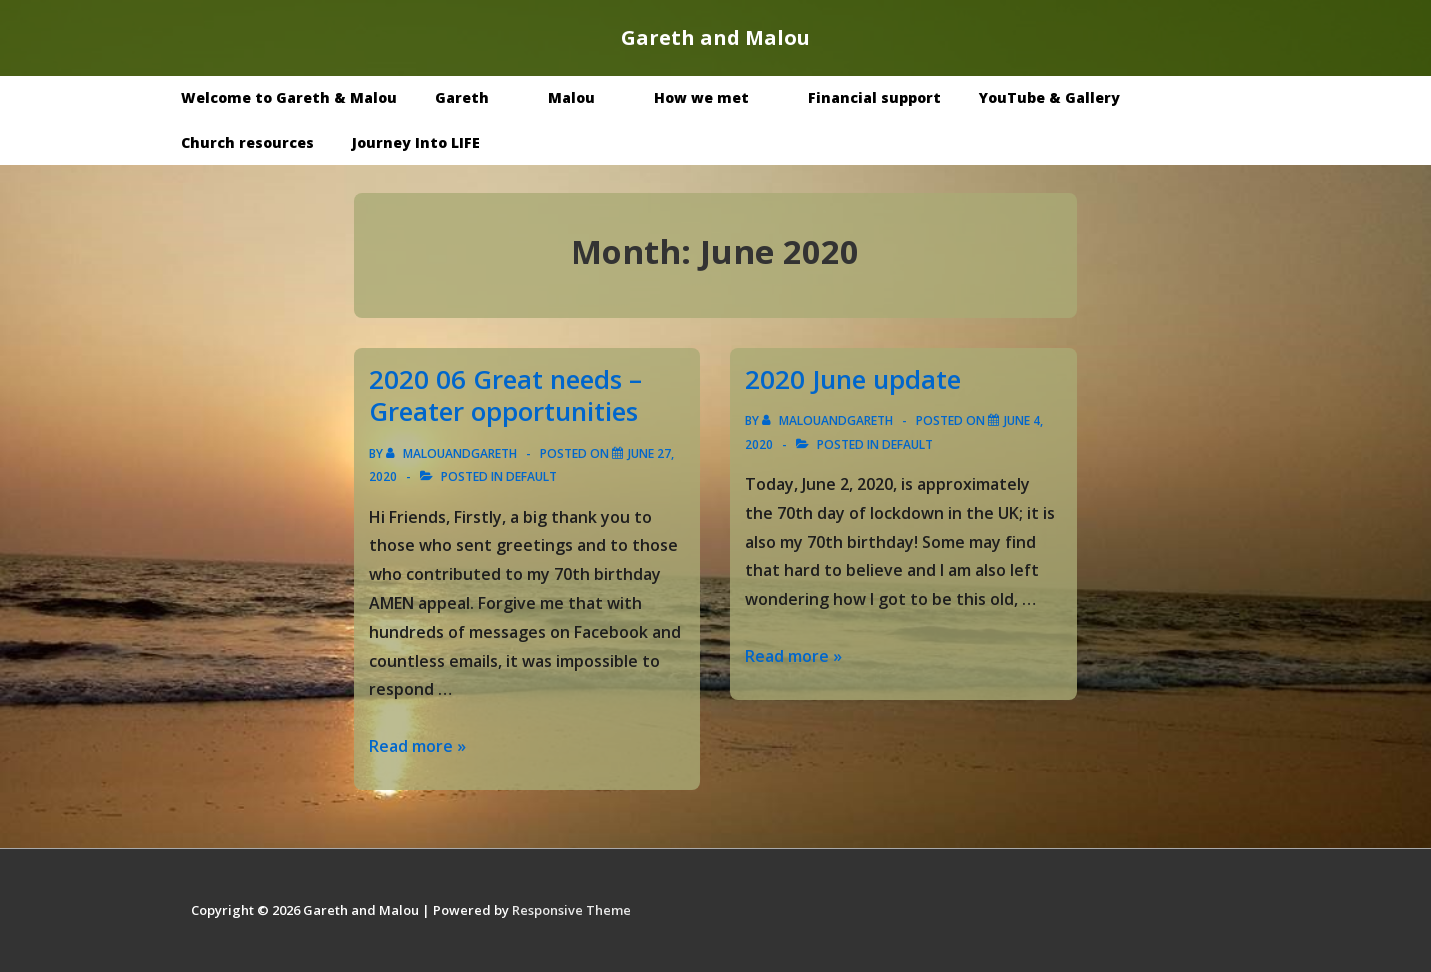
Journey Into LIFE (416, 142)
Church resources (247, 142)
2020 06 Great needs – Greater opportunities (505, 395)
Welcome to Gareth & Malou (289, 97)
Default (531, 476)
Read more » (417, 746)
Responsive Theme (571, 910)
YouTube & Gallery (1064, 97)
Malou (586, 97)
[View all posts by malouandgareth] (453, 453)
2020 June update (853, 379)
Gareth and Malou (715, 37)
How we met (716, 97)
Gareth (476, 97)
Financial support (874, 97)
